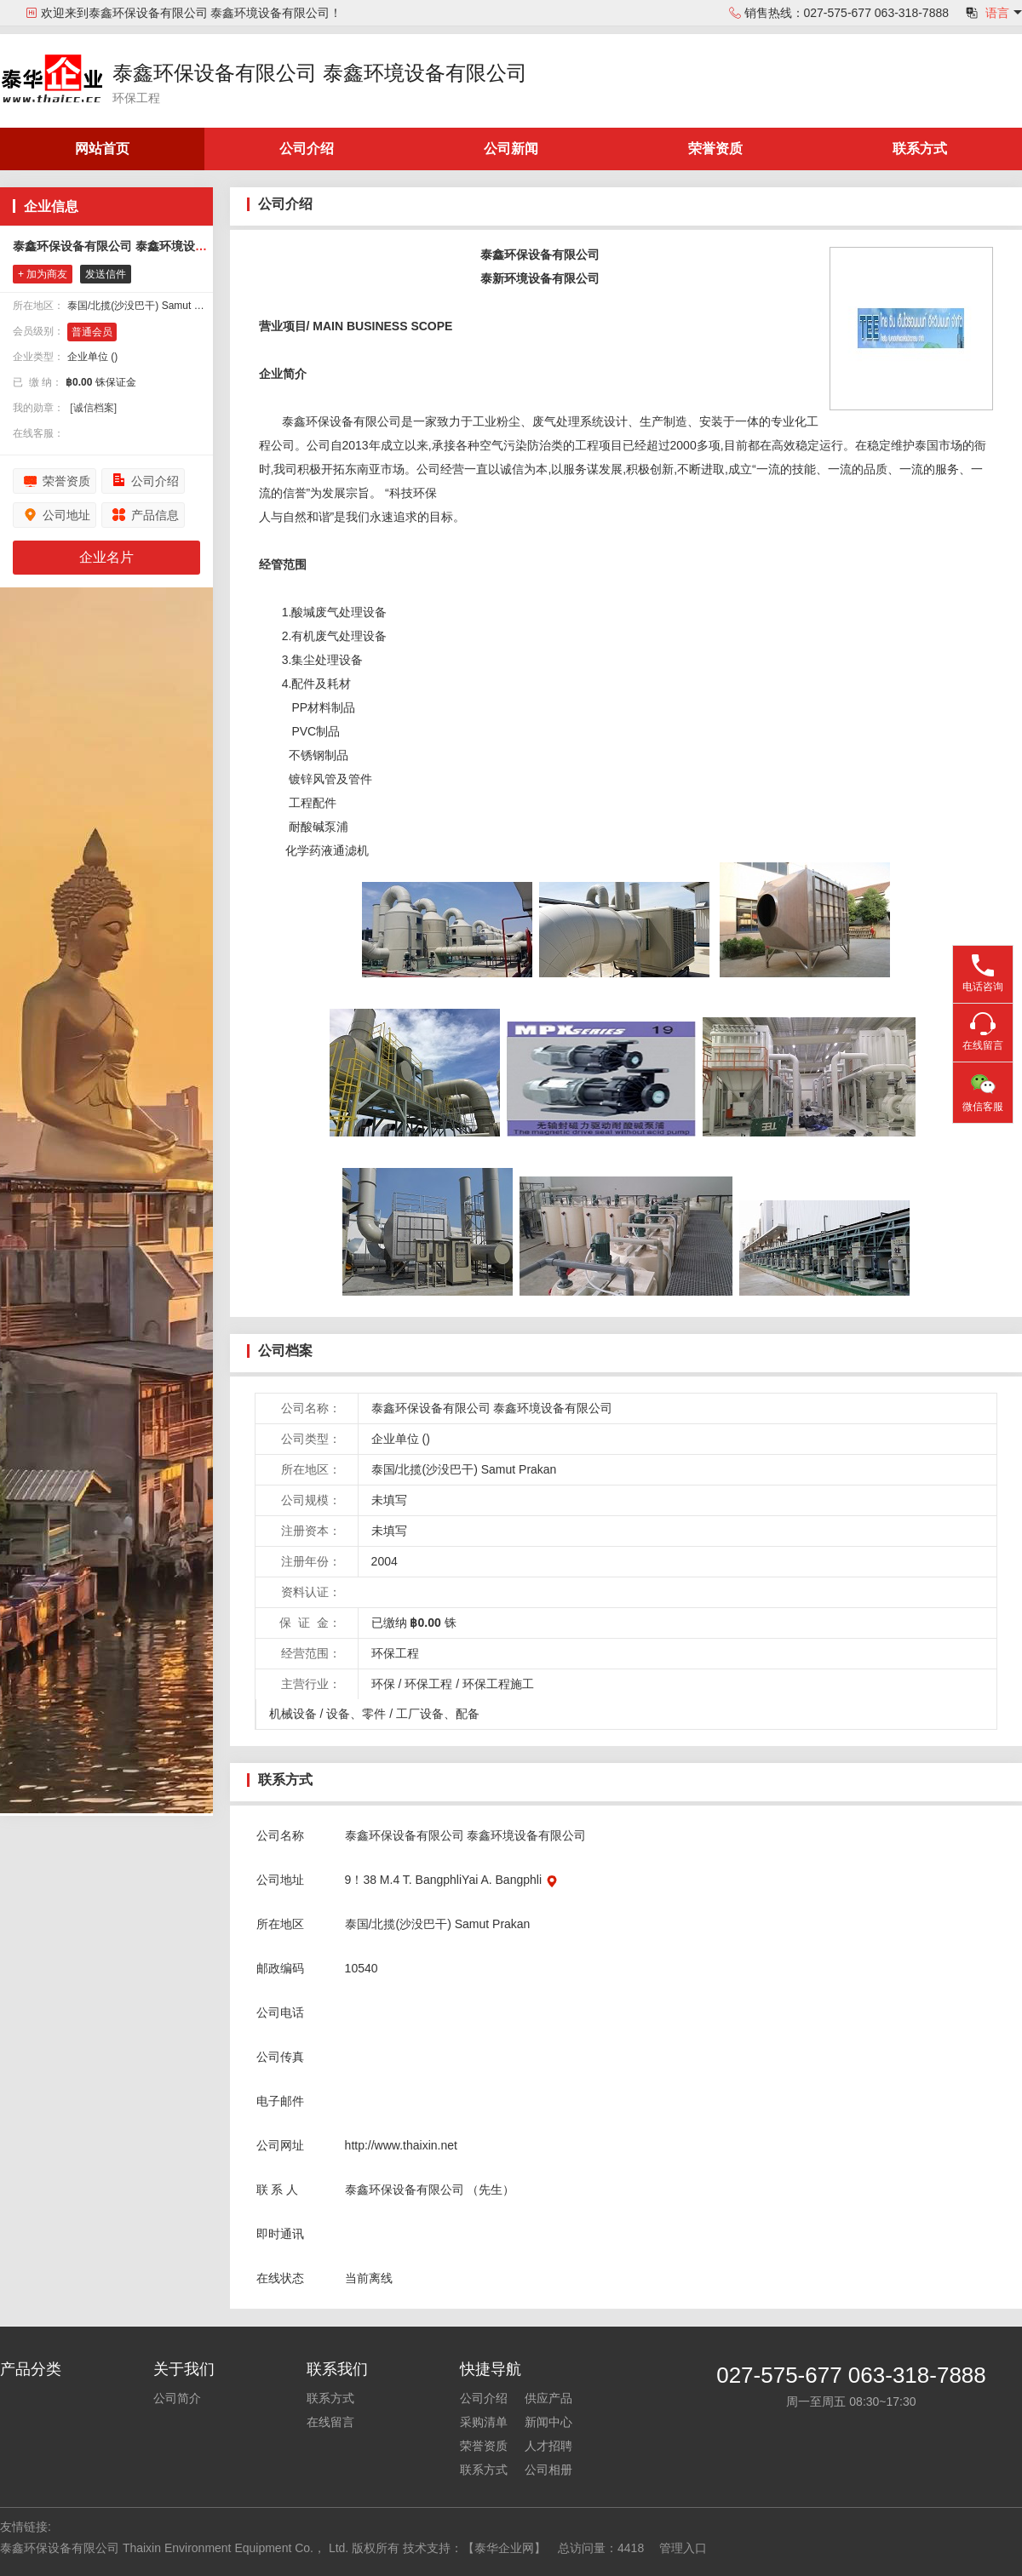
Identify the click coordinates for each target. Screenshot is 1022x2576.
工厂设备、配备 (437, 1713)
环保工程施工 (498, 1684)
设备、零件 (356, 1713)
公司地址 (66, 515)
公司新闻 (511, 148)
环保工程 (428, 1684)
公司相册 (548, 2469)
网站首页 (102, 148)
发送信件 (105, 274)
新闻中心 (548, 2422)
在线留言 (330, 2422)
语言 (997, 13)
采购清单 (484, 2422)
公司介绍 (306, 148)
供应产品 (548, 2398)
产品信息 (155, 515)
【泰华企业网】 (504, 2548)
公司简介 (177, 2398)
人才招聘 (548, 2446)
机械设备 (293, 1713)
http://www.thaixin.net (401, 2145)
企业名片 (106, 557)
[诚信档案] (93, 408)
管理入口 (683, 2548)
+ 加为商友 (42, 274)
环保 (383, 1684)
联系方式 (920, 148)
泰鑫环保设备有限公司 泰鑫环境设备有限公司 (319, 72)
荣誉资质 (715, 148)
